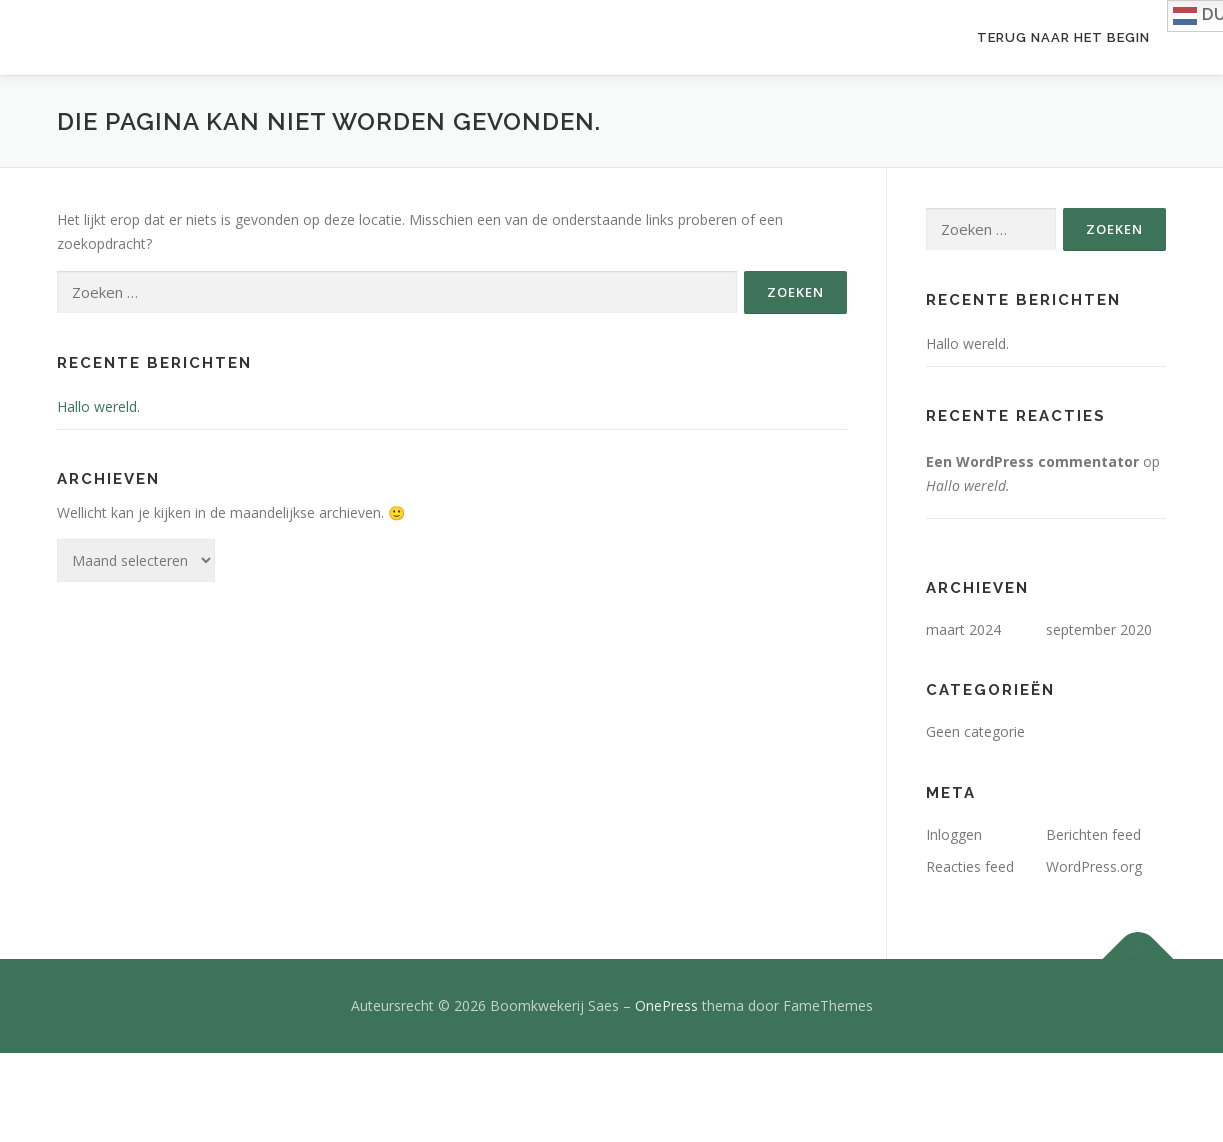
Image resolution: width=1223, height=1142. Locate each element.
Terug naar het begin (1063, 37)
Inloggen (954, 834)
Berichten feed (1093, 834)
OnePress (666, 1005)
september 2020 (1099, 629)
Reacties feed (970, 866)
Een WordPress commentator (1032, 461)
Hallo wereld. (98, 406)
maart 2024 (963, 629)
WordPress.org (1094, 866)
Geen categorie (975, 731)
